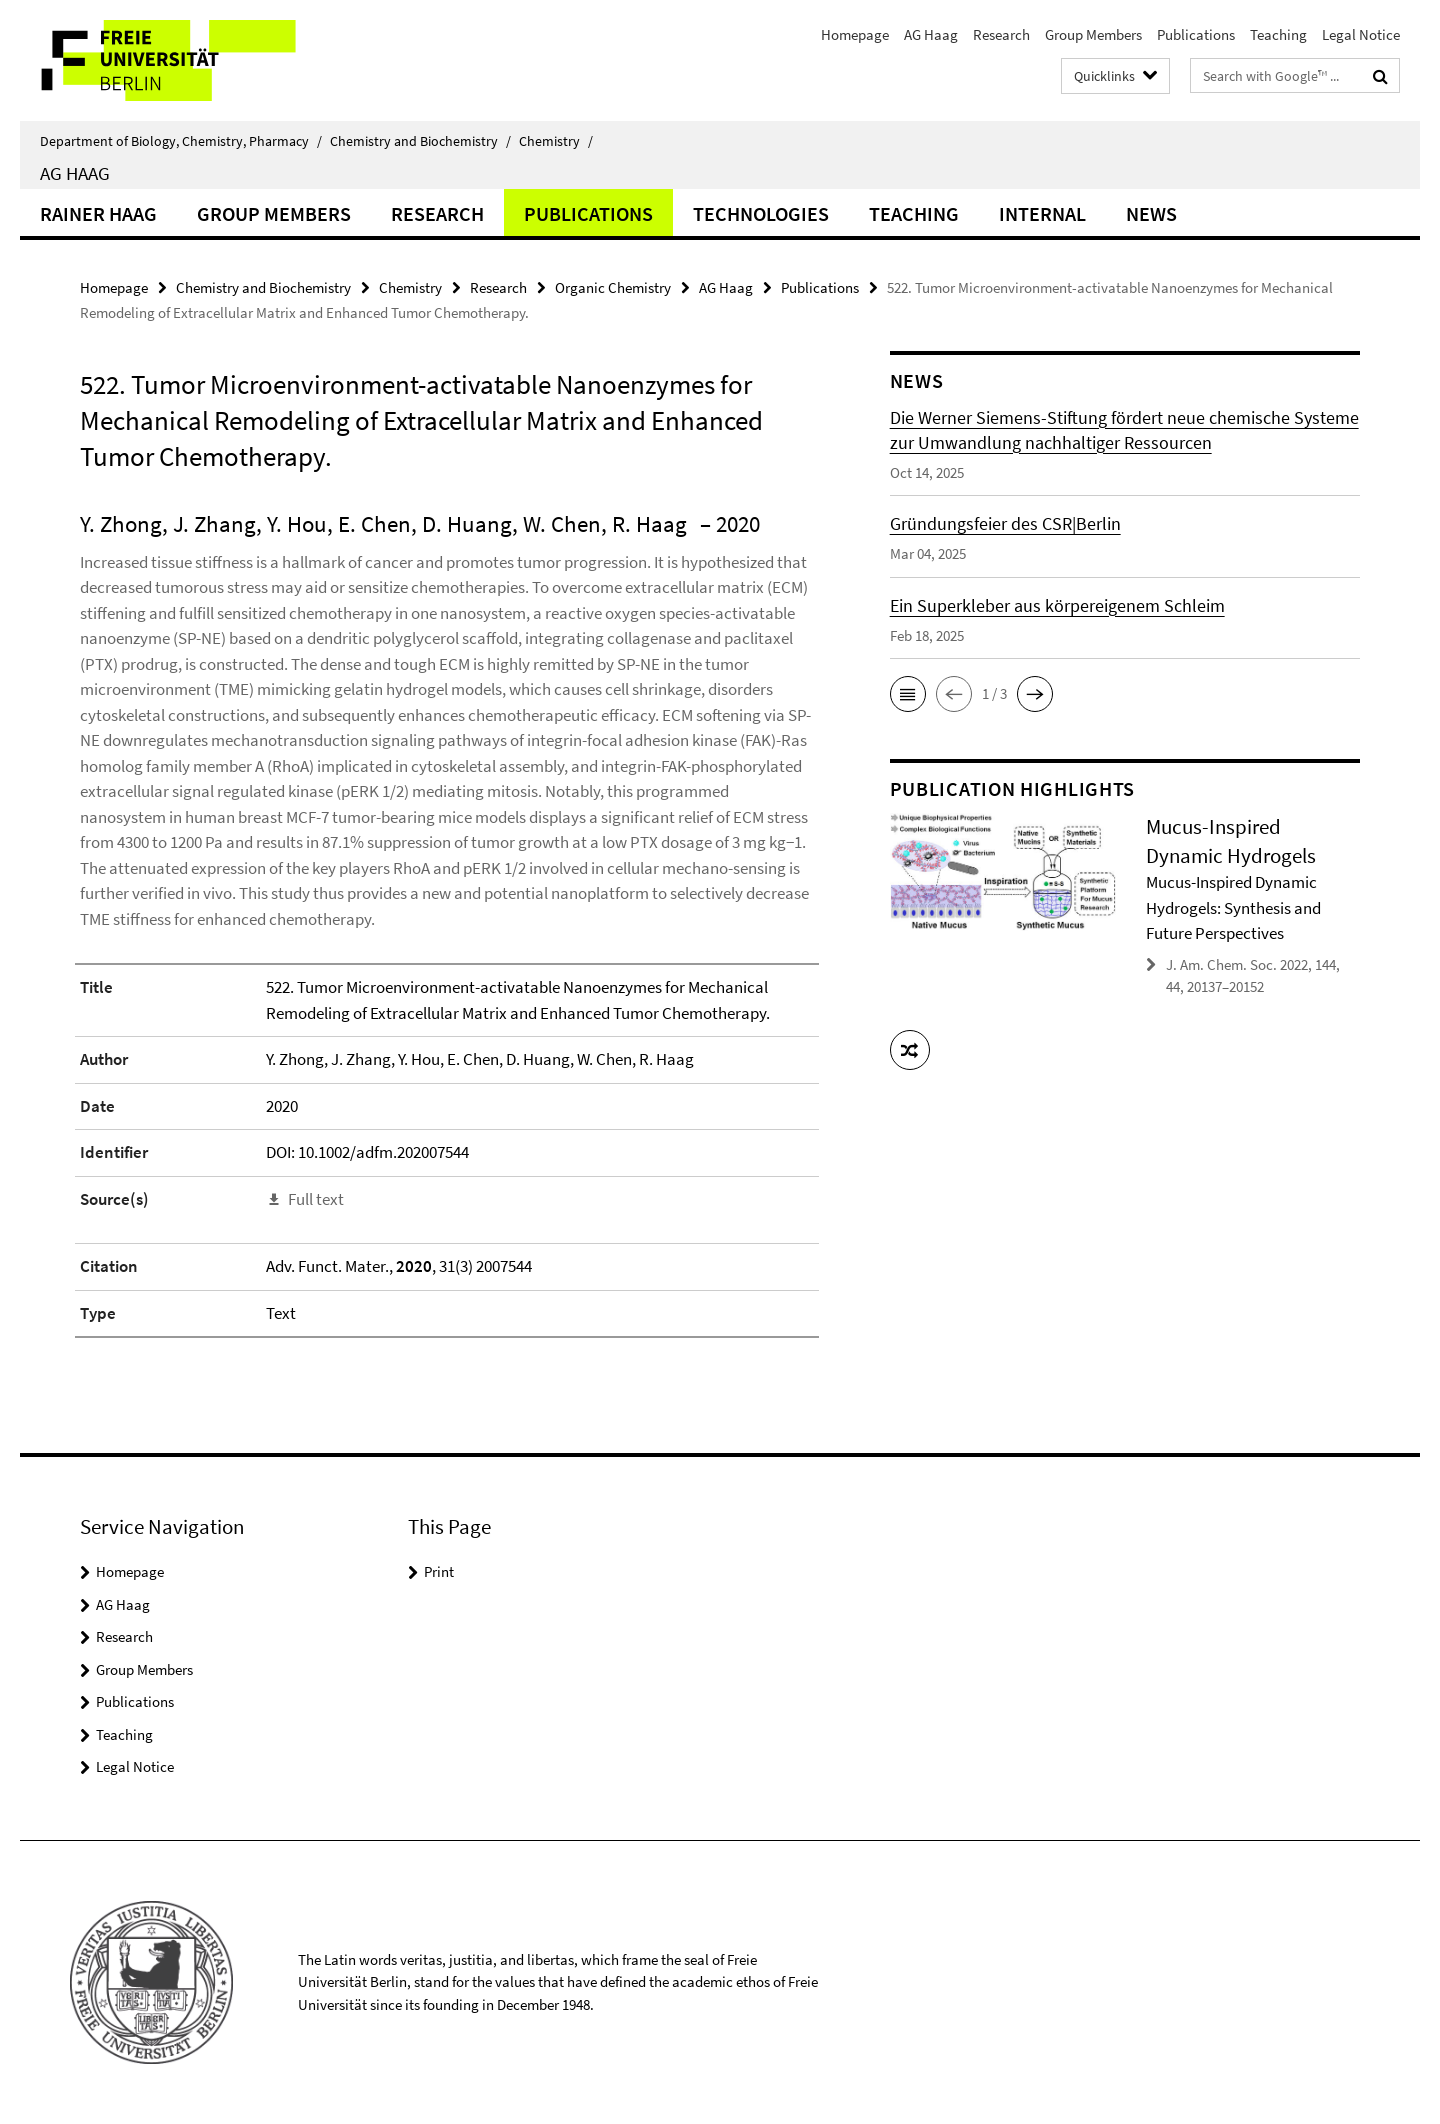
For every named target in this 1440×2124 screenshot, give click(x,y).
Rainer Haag (98, 213)
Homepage (855, 34)
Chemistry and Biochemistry (420, 141)
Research (1001, 34)
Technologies (761, 213)
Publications (1196, 34)
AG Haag (931, 34)
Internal (1042, 213)
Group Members (1093, 34)
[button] (908, 694)
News (1151, 213)
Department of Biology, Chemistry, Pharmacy (181, 141)
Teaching (1278, 34)
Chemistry (556, 141)
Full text (316, 1199)
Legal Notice (1361, 34)
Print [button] (439, 1571)
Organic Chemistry (613, 287)
